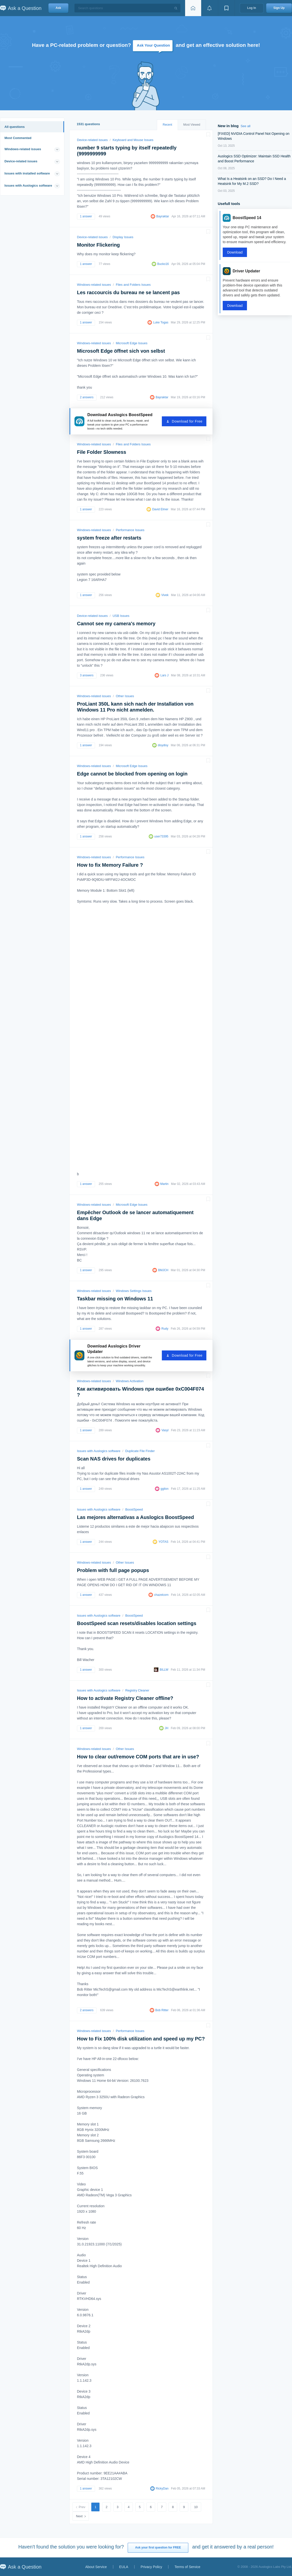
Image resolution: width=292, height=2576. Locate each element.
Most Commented (17, 138)
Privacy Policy (151, 2567)
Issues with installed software (27, 173)
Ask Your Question (153, 45)
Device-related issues (20, 161)
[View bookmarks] (226, 8)
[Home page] (193, 8)
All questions (14, 127)
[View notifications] (209, 8)
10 (195, 2507)
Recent (167, 124)
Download (235, 252)
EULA (123, 2567)
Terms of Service (187, 2567)
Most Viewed (191, 124)
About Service (96, 2567)
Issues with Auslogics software (28, 185)
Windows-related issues (22, 149)
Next (79, 2516)
